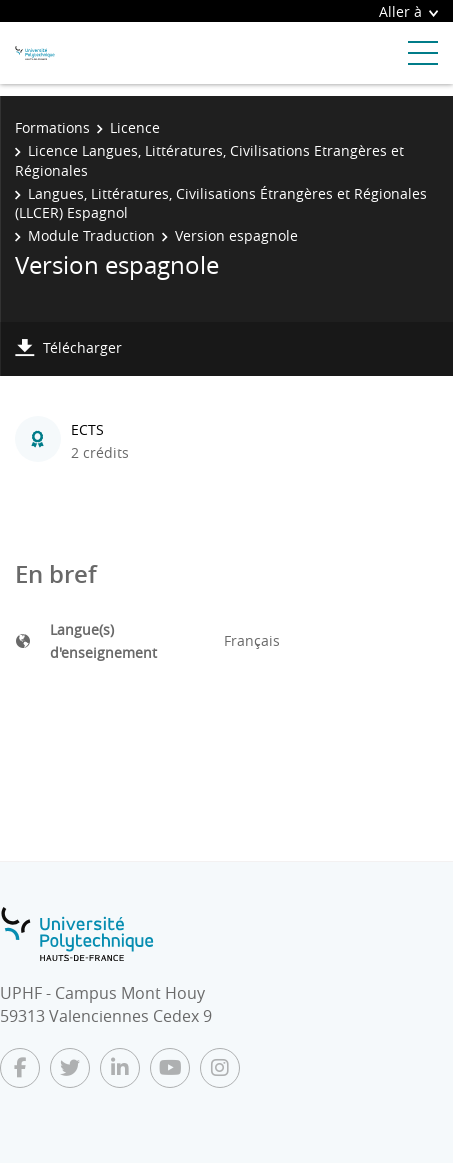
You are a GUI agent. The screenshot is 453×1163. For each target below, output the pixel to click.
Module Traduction (91, 235)
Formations (52, 127)
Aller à (408, 11)
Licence (135, 127)
